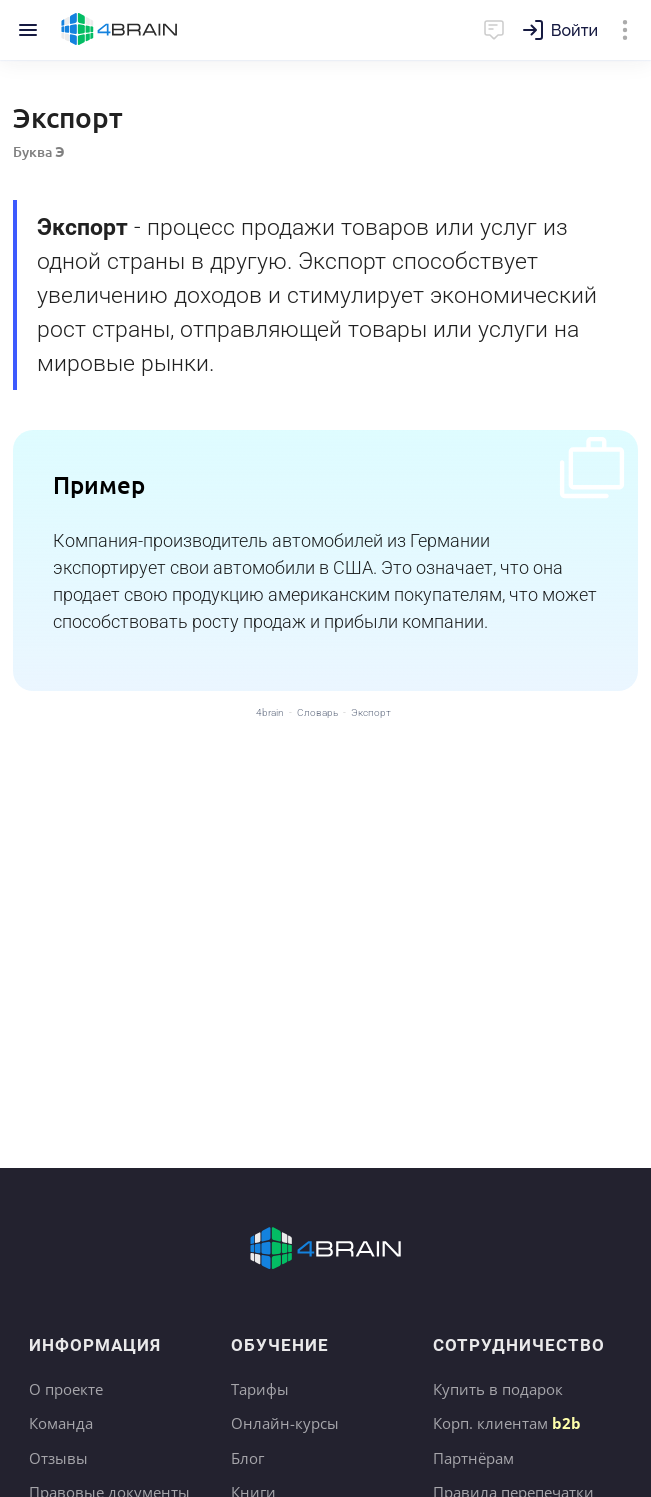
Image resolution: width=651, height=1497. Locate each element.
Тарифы (260, 1389)
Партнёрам (473, 1458)
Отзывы (58, 1458)
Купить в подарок (498, 1389)
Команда (61, 1423)
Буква (39, 151)
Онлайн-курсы (285, 1423)
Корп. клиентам (507, 1423)
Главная (119, 30)
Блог (247, 1458)
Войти (574, 30)
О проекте (66, 1389)
